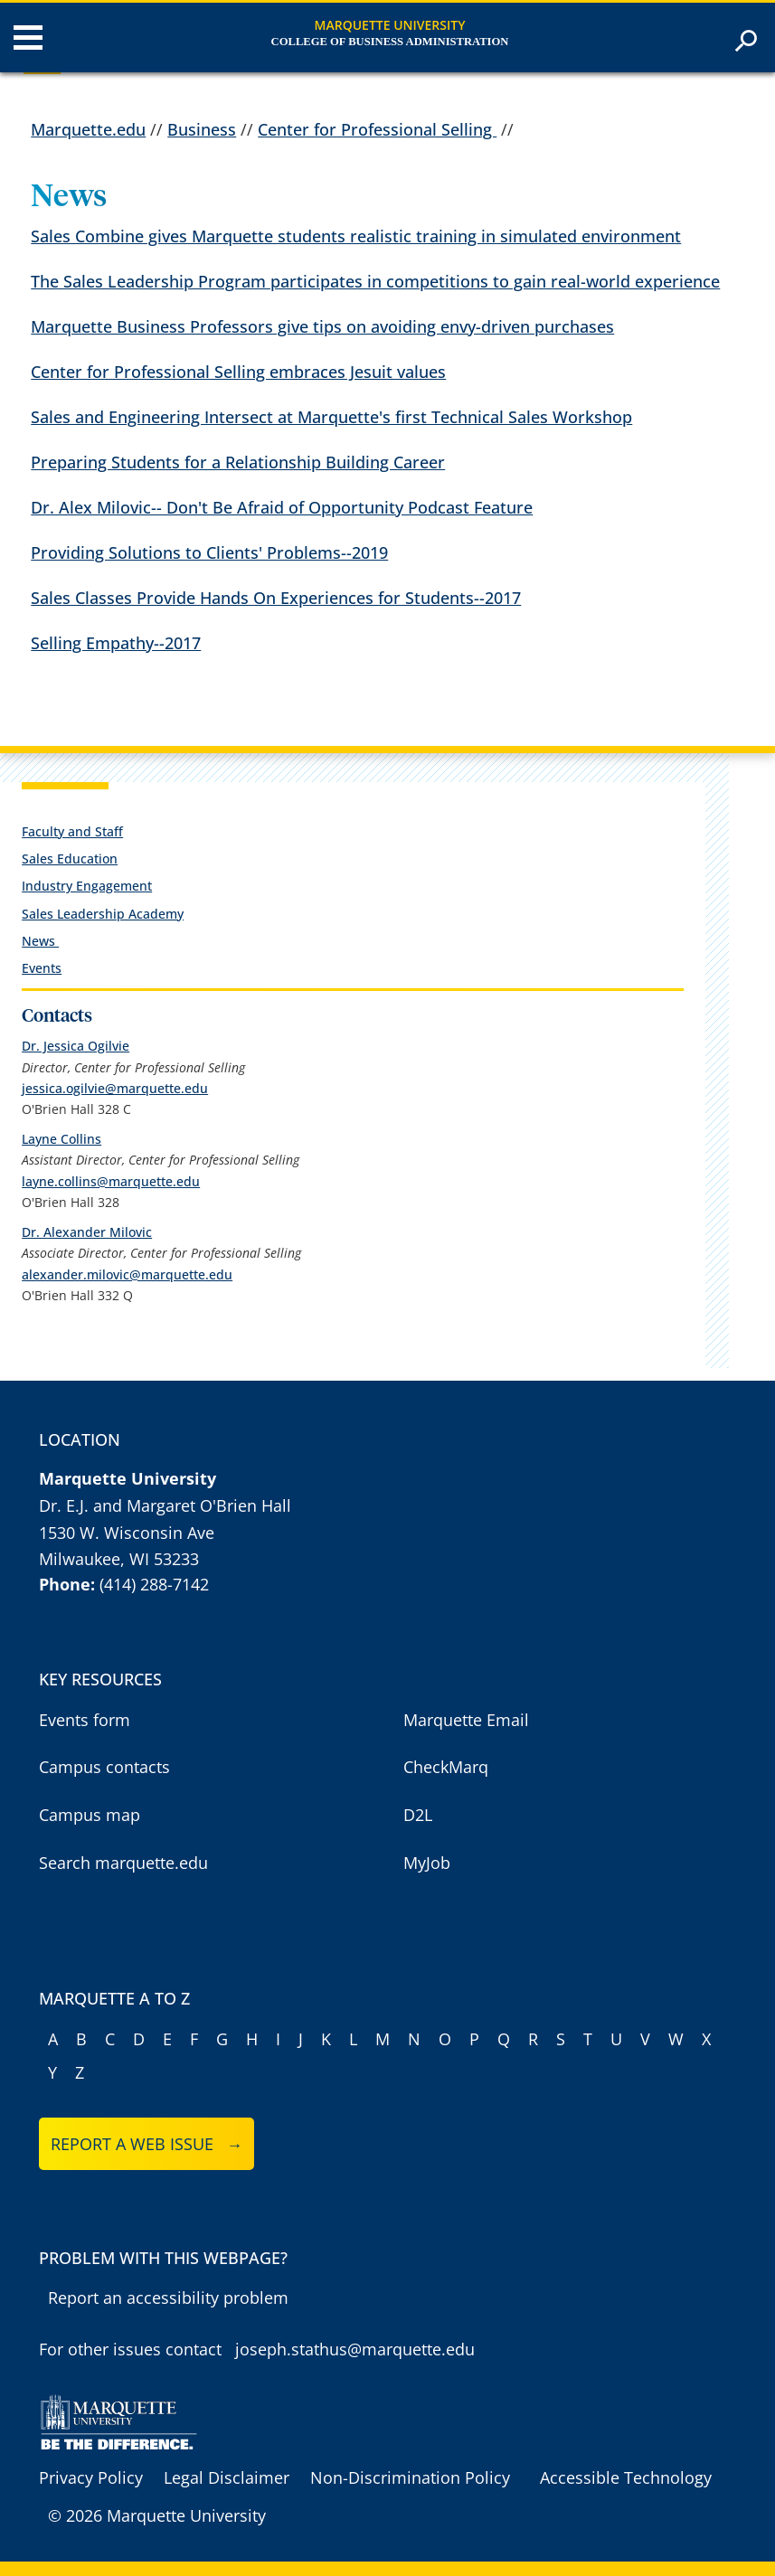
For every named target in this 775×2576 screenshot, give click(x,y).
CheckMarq (445, 1767)
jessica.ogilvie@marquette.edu (115, 1088)
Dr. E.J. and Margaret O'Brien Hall (165, 1505)
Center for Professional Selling (377, 129)
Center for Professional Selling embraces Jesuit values (238, 371)
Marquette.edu (88, 129)
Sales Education (70, 858)
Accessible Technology (626, 2477)
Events (41, 968)
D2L (417, 1815)
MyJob (426, 1862)
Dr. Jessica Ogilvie (75, 1045)
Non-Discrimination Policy (410, 2477)
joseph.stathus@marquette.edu (355, 2349)
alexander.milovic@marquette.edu (127, 1274)
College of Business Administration (390, 41)
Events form (84, 1720)
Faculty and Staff (72, 831)
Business (201, 129)
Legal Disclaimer (226, 2477)
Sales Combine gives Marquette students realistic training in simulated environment (356, 236)
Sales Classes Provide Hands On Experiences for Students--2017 (276, 598)
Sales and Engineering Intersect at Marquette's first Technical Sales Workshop (331, 417)
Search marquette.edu (123, 1862)
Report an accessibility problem (168, 2297)
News (40, 940)
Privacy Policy (91, 2477)
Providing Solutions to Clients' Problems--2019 (209, 552)
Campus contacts (104, 1767)
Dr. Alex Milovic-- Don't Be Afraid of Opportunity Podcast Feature (282, 507)
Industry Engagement (87, 885)
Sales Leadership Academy (103, 913)
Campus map (89, 1815)
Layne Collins (61, 1138)
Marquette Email (466, 1720)
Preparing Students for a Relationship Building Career (238, 462)
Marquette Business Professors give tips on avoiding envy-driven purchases (322, 326)
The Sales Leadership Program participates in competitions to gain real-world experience (375, 281)
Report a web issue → (147, 2144)
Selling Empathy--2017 (116, 643)
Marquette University (390, 24)
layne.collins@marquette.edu (111, 1181)
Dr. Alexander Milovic (87, 1232)
